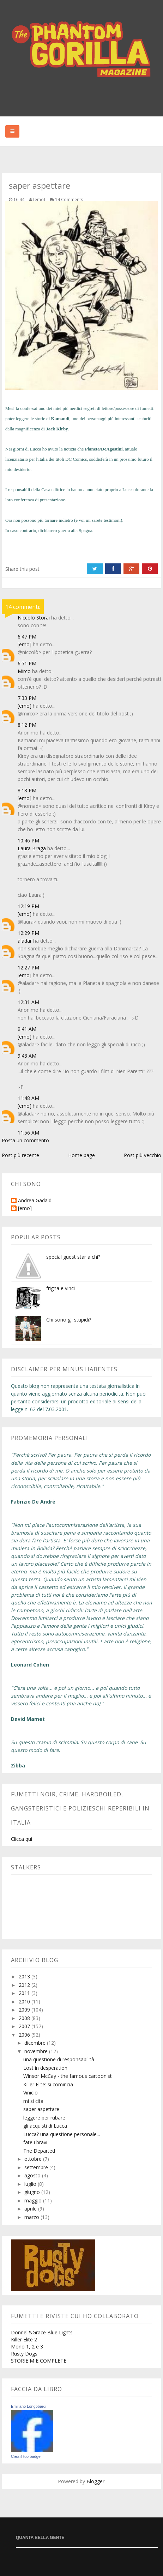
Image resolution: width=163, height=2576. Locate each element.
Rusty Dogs (24, 2353)
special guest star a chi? (73, 1256)
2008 (25, 2018)
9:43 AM (27, 1055)
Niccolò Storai (34, 617)
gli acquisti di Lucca (45, 2125)
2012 (25, 1985)
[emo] (24, 644)
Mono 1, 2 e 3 (27, 2346)
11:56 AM (28, 1132)
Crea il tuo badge (26, 2456)
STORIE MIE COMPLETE (38, 2360)
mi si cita (33, 2101)
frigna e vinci (60, 1288)
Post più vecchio (142, 1155)
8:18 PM (27, 790)
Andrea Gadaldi (35, 1201)
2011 (25, 1993)
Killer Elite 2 (24, 2339)
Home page (81, 1155)
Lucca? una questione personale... (61, 2134)
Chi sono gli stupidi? (68, 1319)
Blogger (95, 2481)
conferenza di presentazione (39, 499)
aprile (31, 2208)
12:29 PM (28, 933)
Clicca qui (21, 1839)
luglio (31, 2184)
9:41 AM (27, 1029)
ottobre (33, 2158)
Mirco (24, 671)
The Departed (39, 2150)
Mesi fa (12, 408)
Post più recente (20, 1155)
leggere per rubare (44, 2117)
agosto (33, 2175)
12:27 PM (28, 967)
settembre (36, 2167)
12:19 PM (28, 906)
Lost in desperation (45, 2067)
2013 (25, 1976)
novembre (36, 2051)
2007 (25, 2026)
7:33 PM (27, 698)
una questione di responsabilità (58, 2059)
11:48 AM (28, 1098)
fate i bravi (35, 2142)
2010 (25, 2001)
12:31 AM (28, 1002)
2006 (25, 2034)
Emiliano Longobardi (28, 2406)
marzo (32, 2217)
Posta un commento (25, 1140)
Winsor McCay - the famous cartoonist (67, 2076)
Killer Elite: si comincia (48, 2084)
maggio (33, 2200)
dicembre (35, 2042)
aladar (25, 940)
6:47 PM (27, 636)
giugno (32, 2192)
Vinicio (30, 2092)
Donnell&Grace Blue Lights (42, 2332)
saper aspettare (41, 2109)
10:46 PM (28, 840)
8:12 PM (27, 724)
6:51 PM (27, 663)
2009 (25, 2009)
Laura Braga (32, 848)
